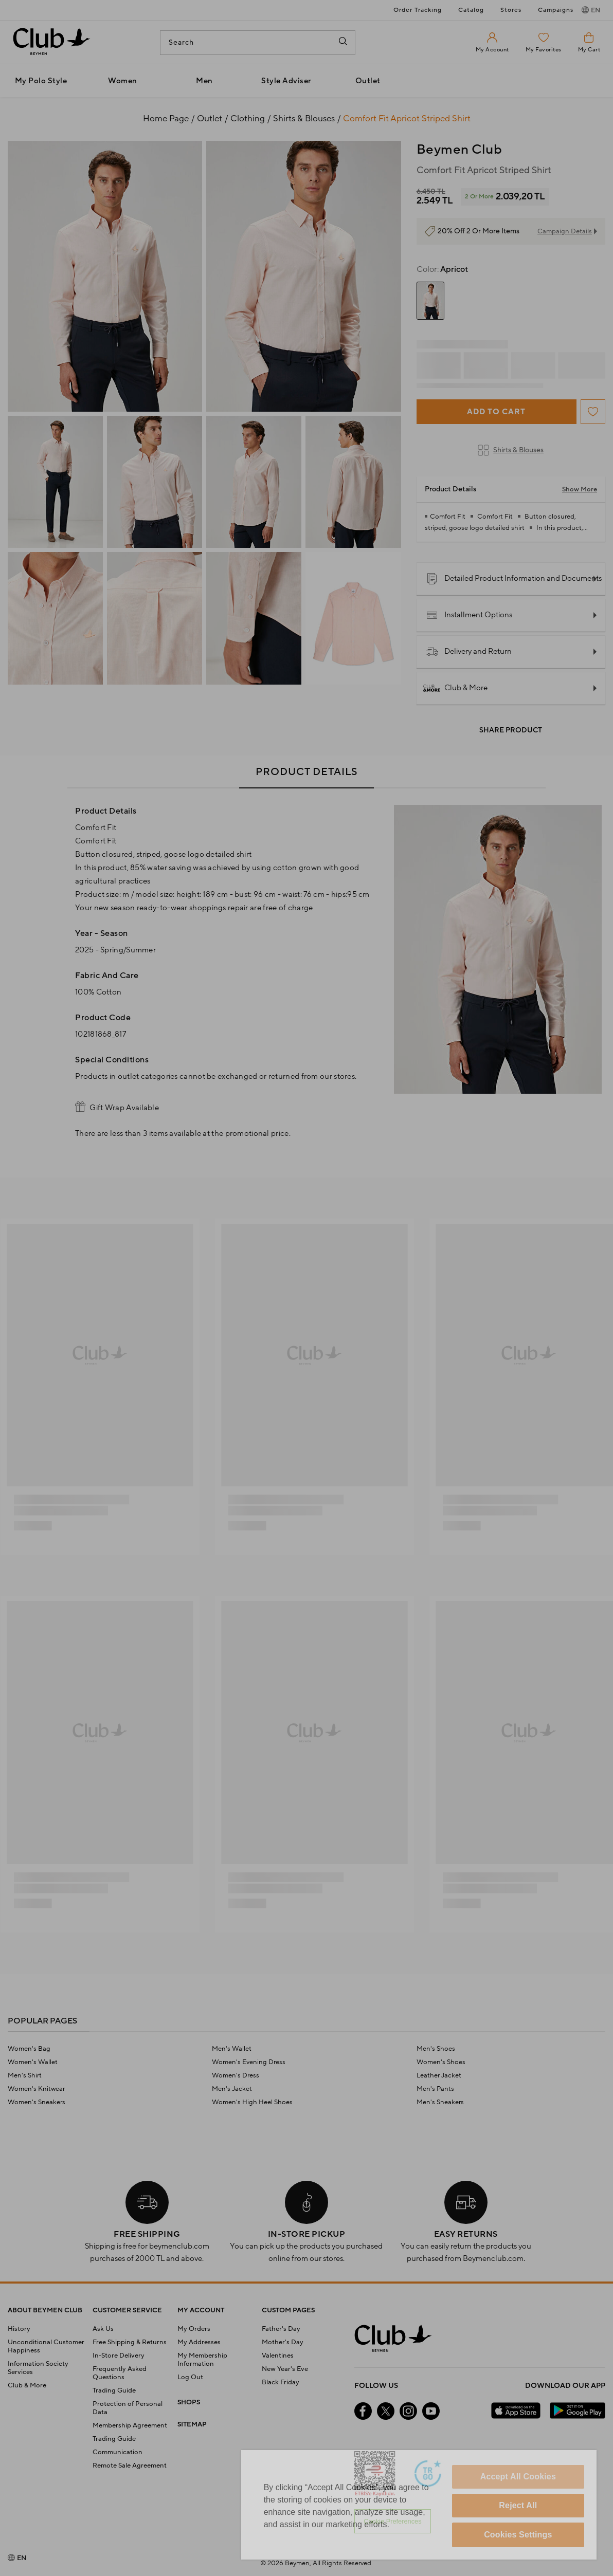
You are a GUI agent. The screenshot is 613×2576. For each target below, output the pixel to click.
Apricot (442, 269)
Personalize (381, 2521)
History (19, 2329)
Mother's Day (282, 2342)
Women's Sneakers (36, 2102)
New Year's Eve (285, 2369)
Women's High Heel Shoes (252, 2102)
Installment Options (469, 615)
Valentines (278, 2355)
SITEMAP (192, 2424)
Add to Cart (496, 412)
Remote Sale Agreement (130, 2465)
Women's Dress (235, 2075)
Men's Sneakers (440, 2102)
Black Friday (280, 2382)
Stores (510, 10)
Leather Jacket (439, 2075)
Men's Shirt (25, 2075)
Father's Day (281, 2329)
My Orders (193, 2329)
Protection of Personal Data (128, 2408)
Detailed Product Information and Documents (514, 579)
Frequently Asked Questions (120, 2373)
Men (204, 81)
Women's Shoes (441, 2062)
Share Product (510, 730)
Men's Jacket (232, 2089)
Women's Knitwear (36, 2089)
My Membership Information (202, 2359)
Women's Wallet (33, 2062)
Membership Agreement (130, 2425)
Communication (117, 2452)
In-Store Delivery (119, 2355)
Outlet (368, 81)
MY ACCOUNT (200, 2310)
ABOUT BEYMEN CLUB (45, 2310)
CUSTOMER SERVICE (127, 2310)
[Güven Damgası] (428, 2475)
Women (122, 81)
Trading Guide (114, 2390)
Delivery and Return (469, 652)
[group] (430, 301)
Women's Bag (29, 2049)
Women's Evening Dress (248, 2062)
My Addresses (199, 2342)
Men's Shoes (436, 2049)
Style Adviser (286, 81)
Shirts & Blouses (511, 450)
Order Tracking (417, 10)
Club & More (457, 688)
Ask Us (103, 2329)
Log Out (190, 2377)
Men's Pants (435, 2089)
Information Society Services (38, 2368)
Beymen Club (459, 149)
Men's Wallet (231, 2049)
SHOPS (188, 2402)
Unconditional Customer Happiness (46, 2346)
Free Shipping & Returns (130, 2342)
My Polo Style (41, 81)
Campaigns (555, 10)
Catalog (471, 10)
